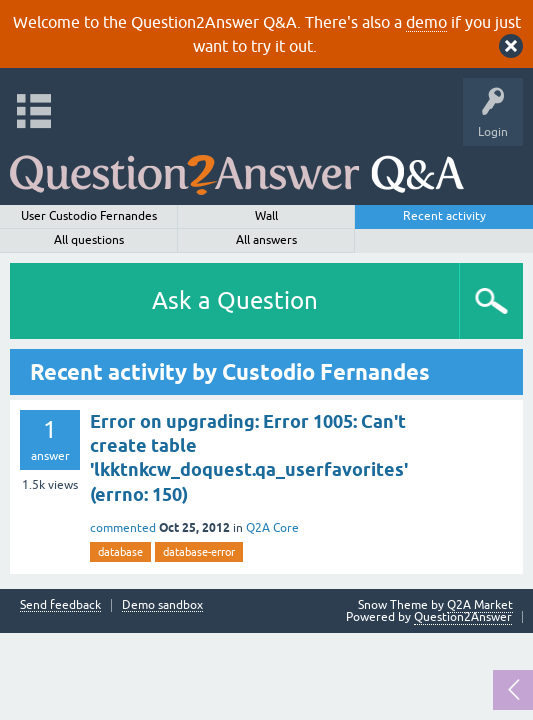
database (120, 552)
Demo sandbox (162, 605)
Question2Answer (463, 617)
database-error (199, 552)
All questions (89, 240)
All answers (266, 240)
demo (426, 22)
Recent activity (444, 216)
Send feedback (60, 605)
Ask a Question (235, 300)
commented (123, 528)
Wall (266, 216)
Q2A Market (480, 605)
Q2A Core (272, 528)
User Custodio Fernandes (89, 216)
